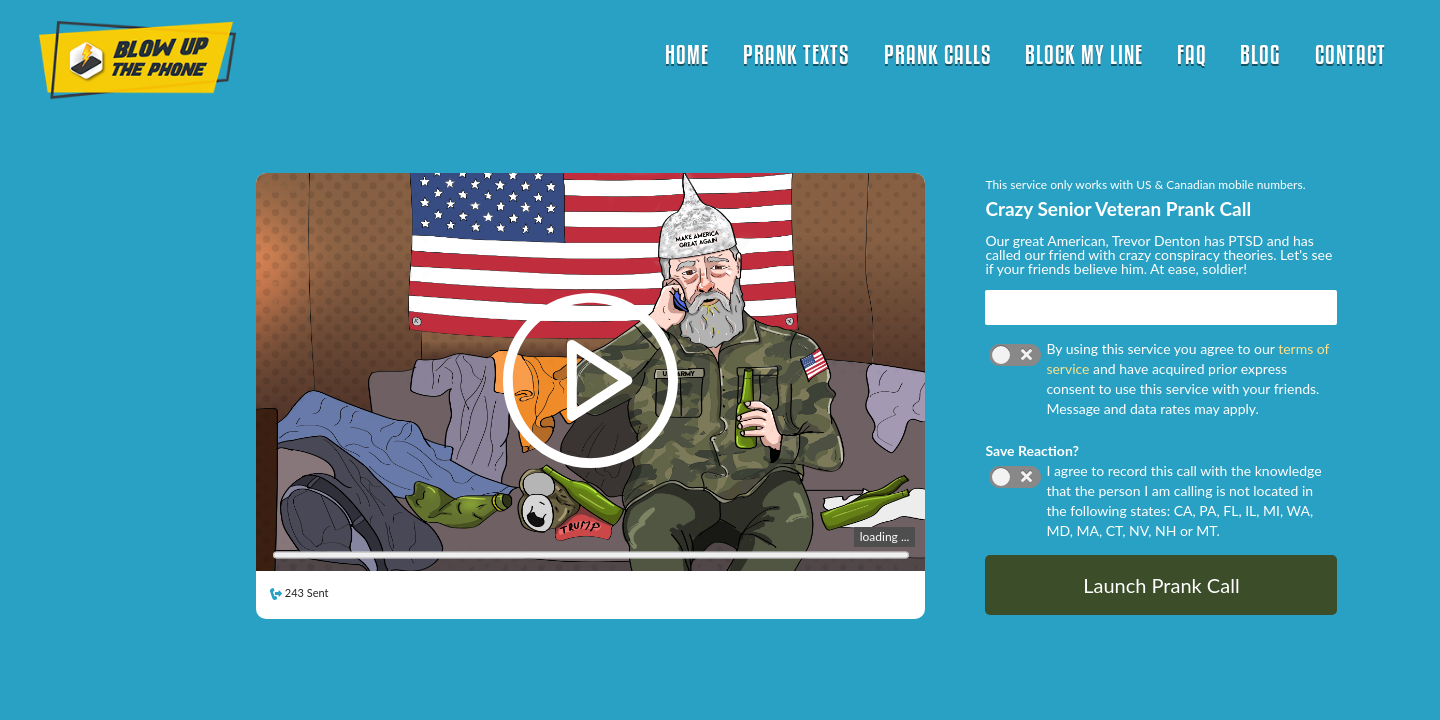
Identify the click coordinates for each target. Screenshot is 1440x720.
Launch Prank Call (1161, 585)
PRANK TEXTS (796, 54)
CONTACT (1350, 54)
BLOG (1260, 54)
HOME (687, 54)
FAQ (1192, 54)
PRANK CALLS (938, 54)
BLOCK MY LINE (1084, 54)
